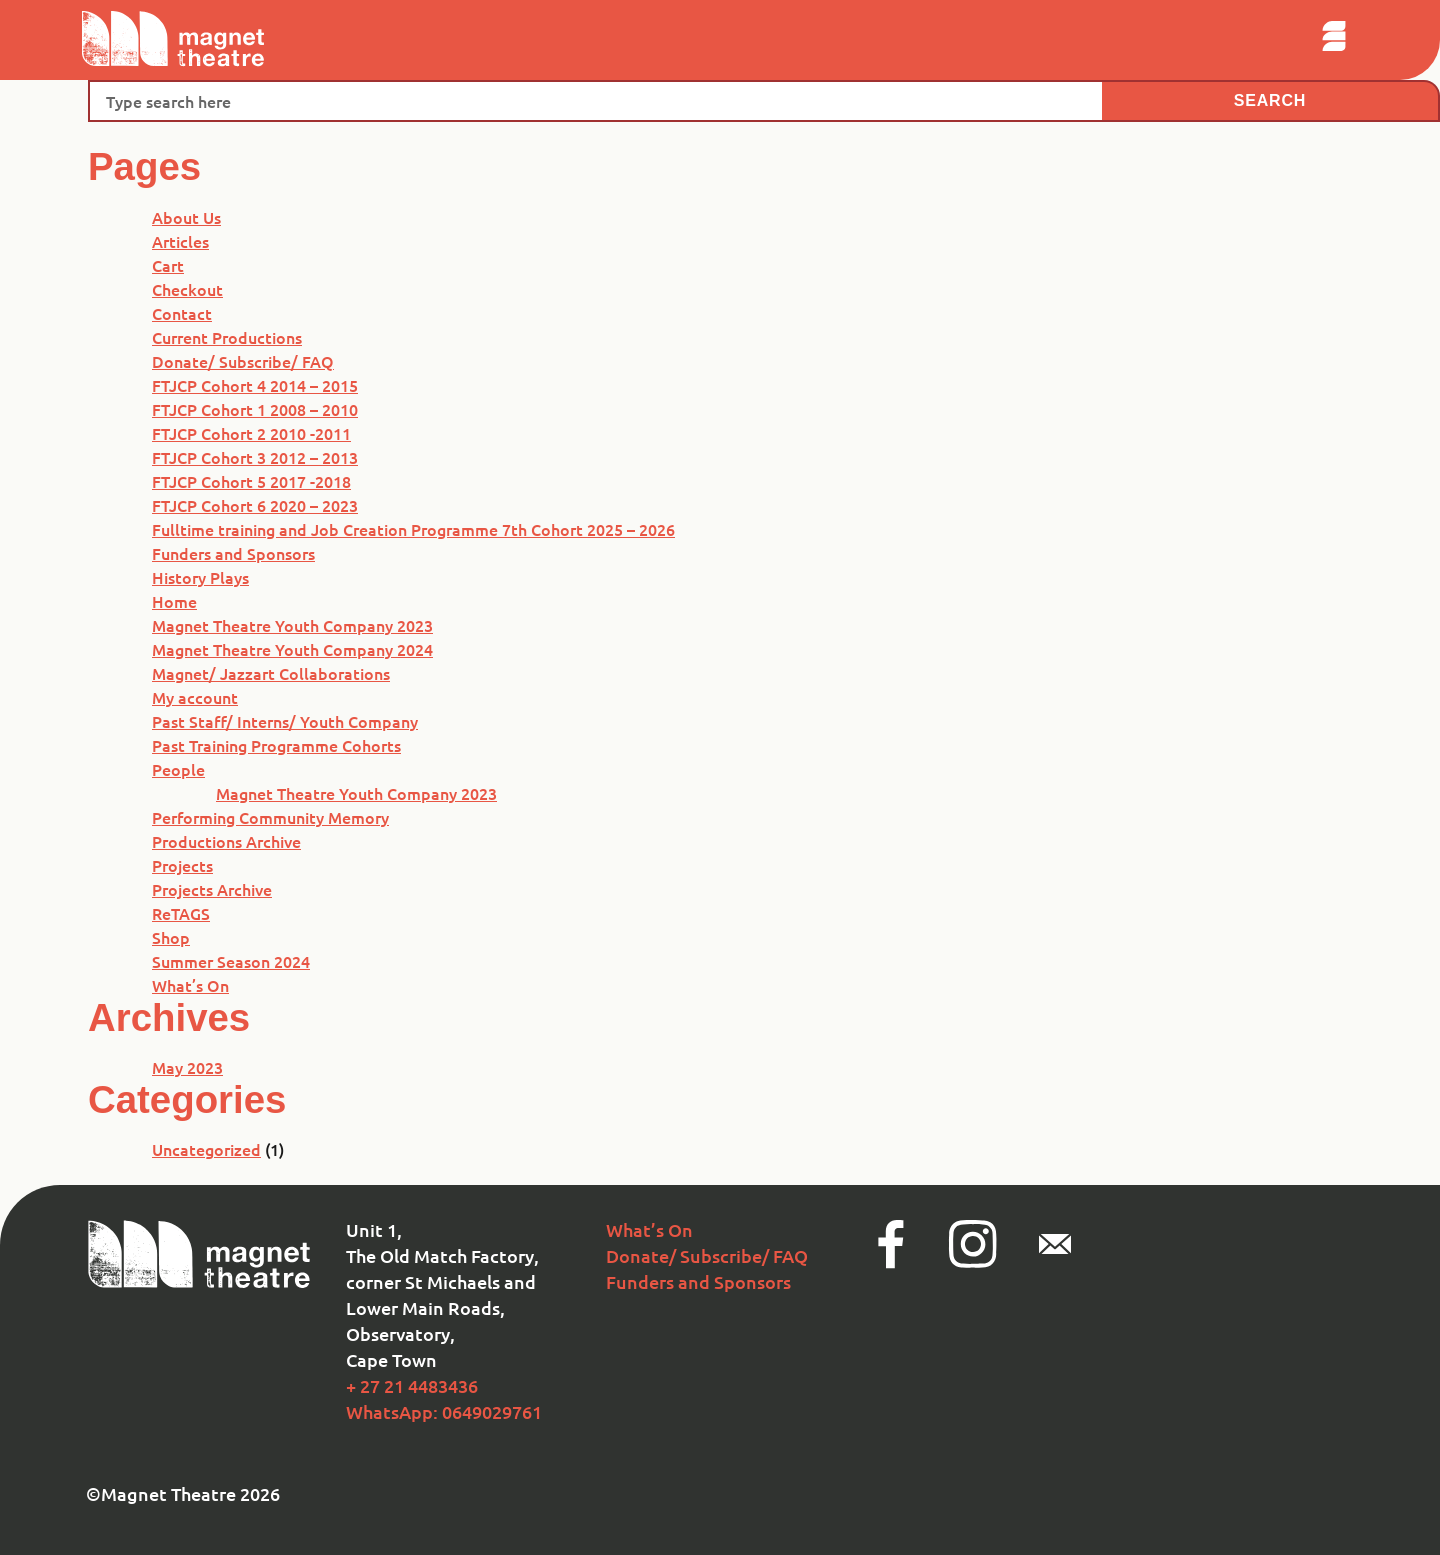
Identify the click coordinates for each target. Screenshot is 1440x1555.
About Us (186, 217)
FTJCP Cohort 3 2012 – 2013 (255, 457)
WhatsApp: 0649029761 (444, 1411)
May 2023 (187, 1067)
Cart (168, 265)
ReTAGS (181, 913)
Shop (171, 937)
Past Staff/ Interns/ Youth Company (285, 721)
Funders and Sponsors (233, 553)
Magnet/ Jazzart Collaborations (271, 673)
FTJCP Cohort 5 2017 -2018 (251, 481)
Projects (182, 865)
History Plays (200, 577)
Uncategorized (206, 1149)
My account (195, 697)
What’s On (190, 985)
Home (174, 601)
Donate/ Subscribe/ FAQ (243, 361)
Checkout (187, 289)
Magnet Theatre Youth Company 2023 (292, 625)
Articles (180, 241)
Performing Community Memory (270, 817)
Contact (182, 313)
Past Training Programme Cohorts (276, 745)
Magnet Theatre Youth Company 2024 (292, 649)
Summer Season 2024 (231, 961)
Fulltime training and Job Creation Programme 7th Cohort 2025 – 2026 (413, 529)
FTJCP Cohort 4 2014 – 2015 (255, 385)
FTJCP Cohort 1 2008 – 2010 (255, 409)
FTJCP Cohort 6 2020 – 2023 (255, 505)
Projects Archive (212, 889)
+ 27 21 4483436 (412, 1385)
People (178, 769)
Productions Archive (226, 841)
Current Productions (227, 337)
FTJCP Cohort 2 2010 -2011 (251, 433)
